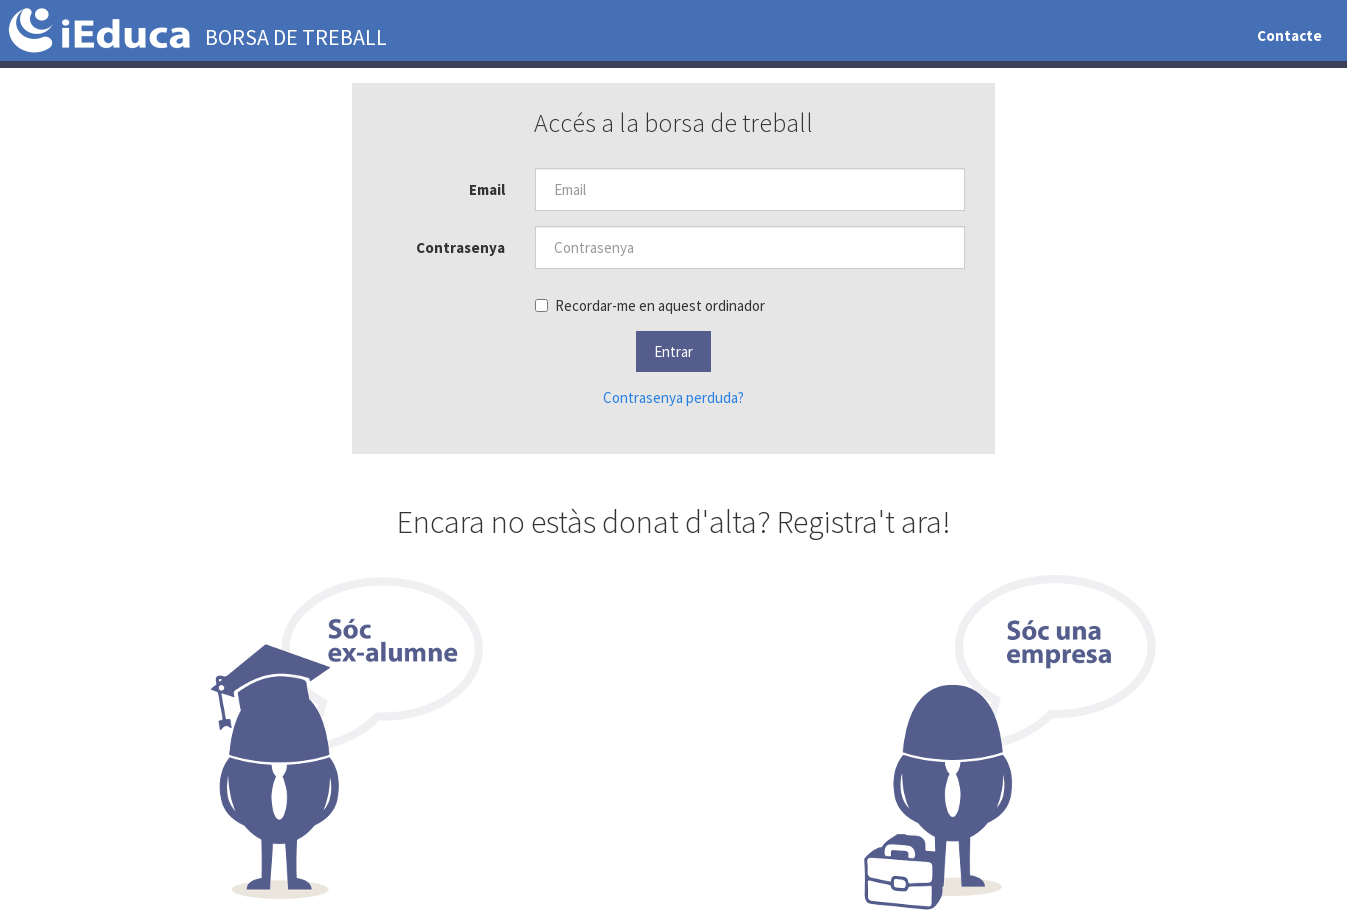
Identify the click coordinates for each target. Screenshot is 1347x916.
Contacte (1289, 35)
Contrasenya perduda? (673, 397)
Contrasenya (460, 247)
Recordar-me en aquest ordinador (650, 305)
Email (487, 189)
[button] (673, 351)
